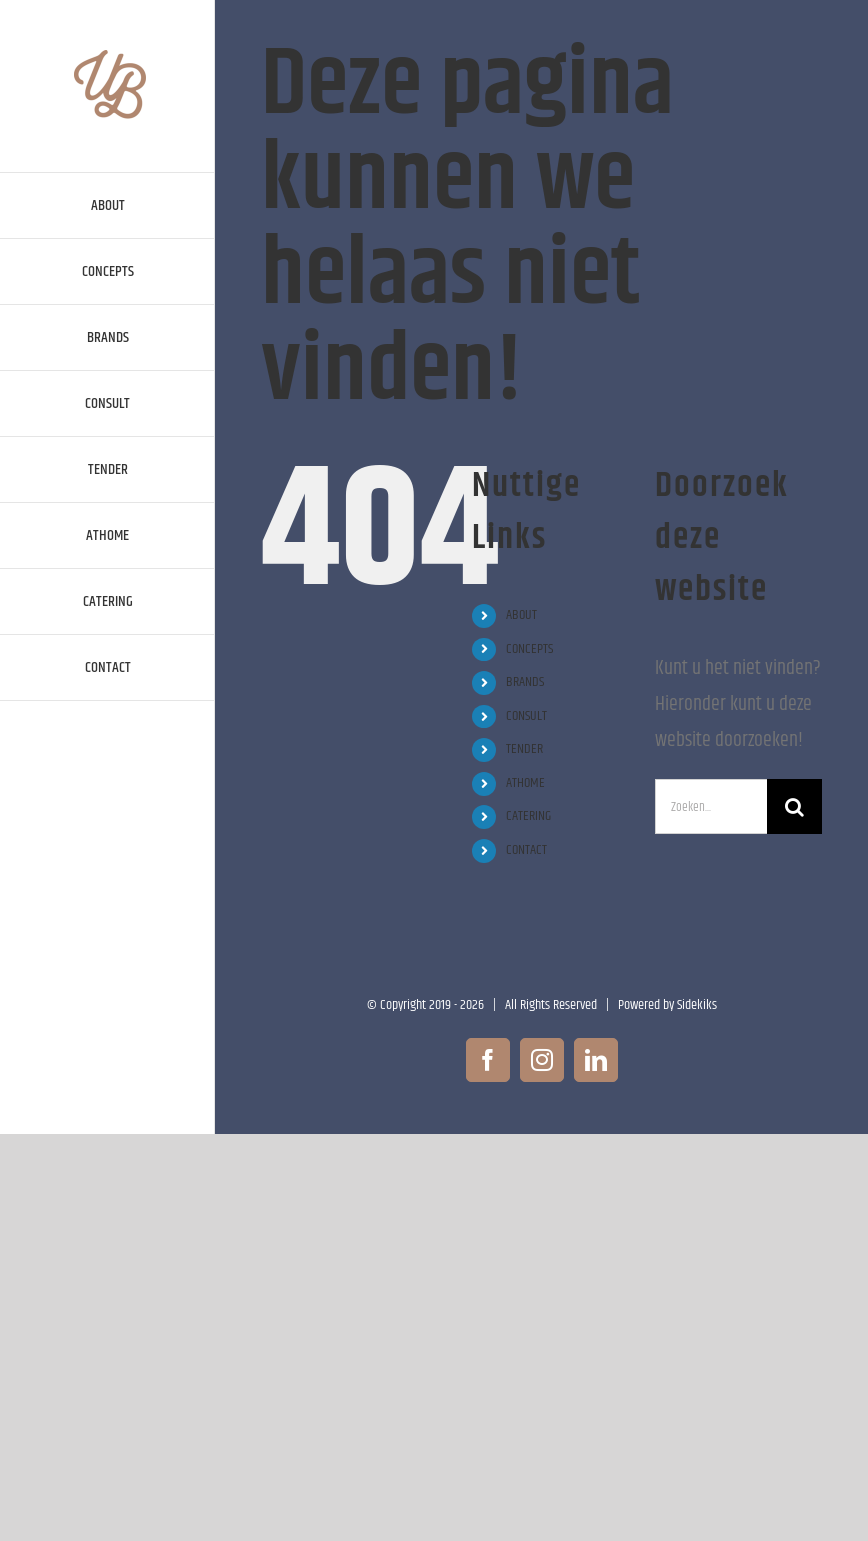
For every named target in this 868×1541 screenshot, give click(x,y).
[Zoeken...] (711, 806)
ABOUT (521, 615)
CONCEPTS (529, 649)
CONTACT (526, 850)
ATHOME (525, 783)
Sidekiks (697, 1005)
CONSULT (526, 716)
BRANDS (525, 682)
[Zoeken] (794, 806)
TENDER (524, 749)
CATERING (528, 816)
